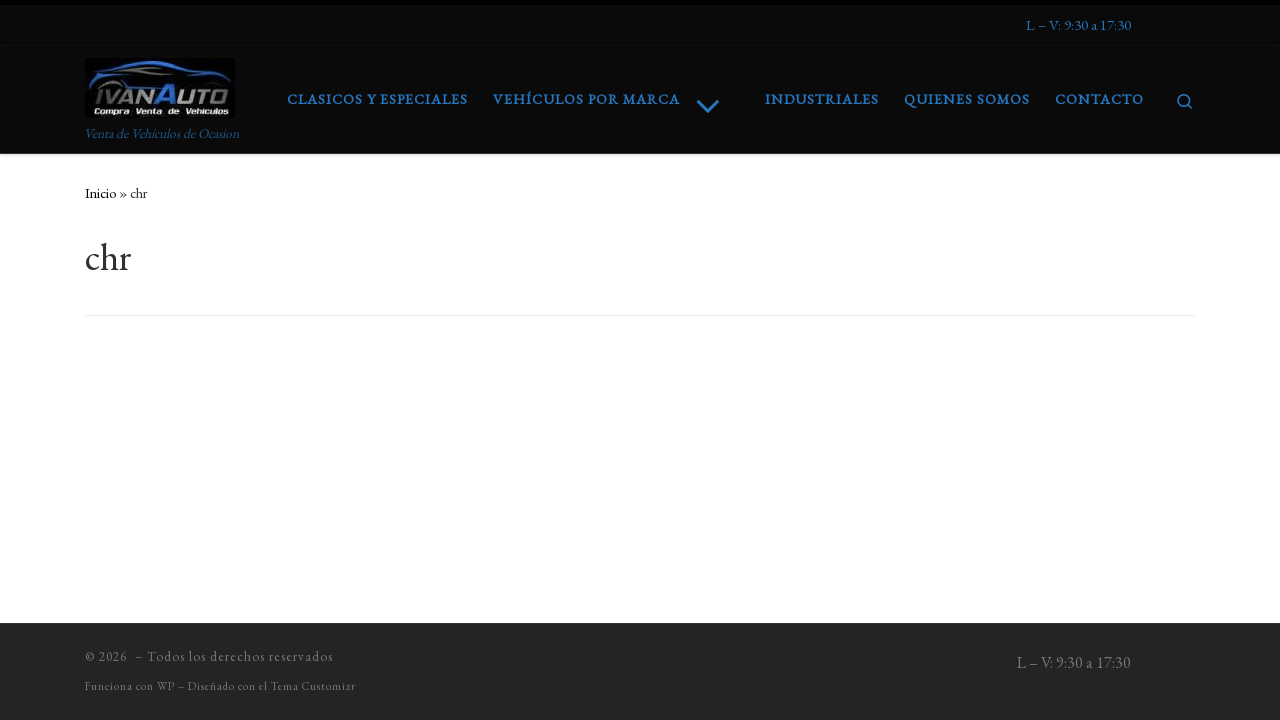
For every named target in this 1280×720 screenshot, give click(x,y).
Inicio (100, 193)
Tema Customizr (313, 686)
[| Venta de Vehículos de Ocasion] (160, 82)
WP (166, 686)
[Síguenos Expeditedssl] (1078, 24)
